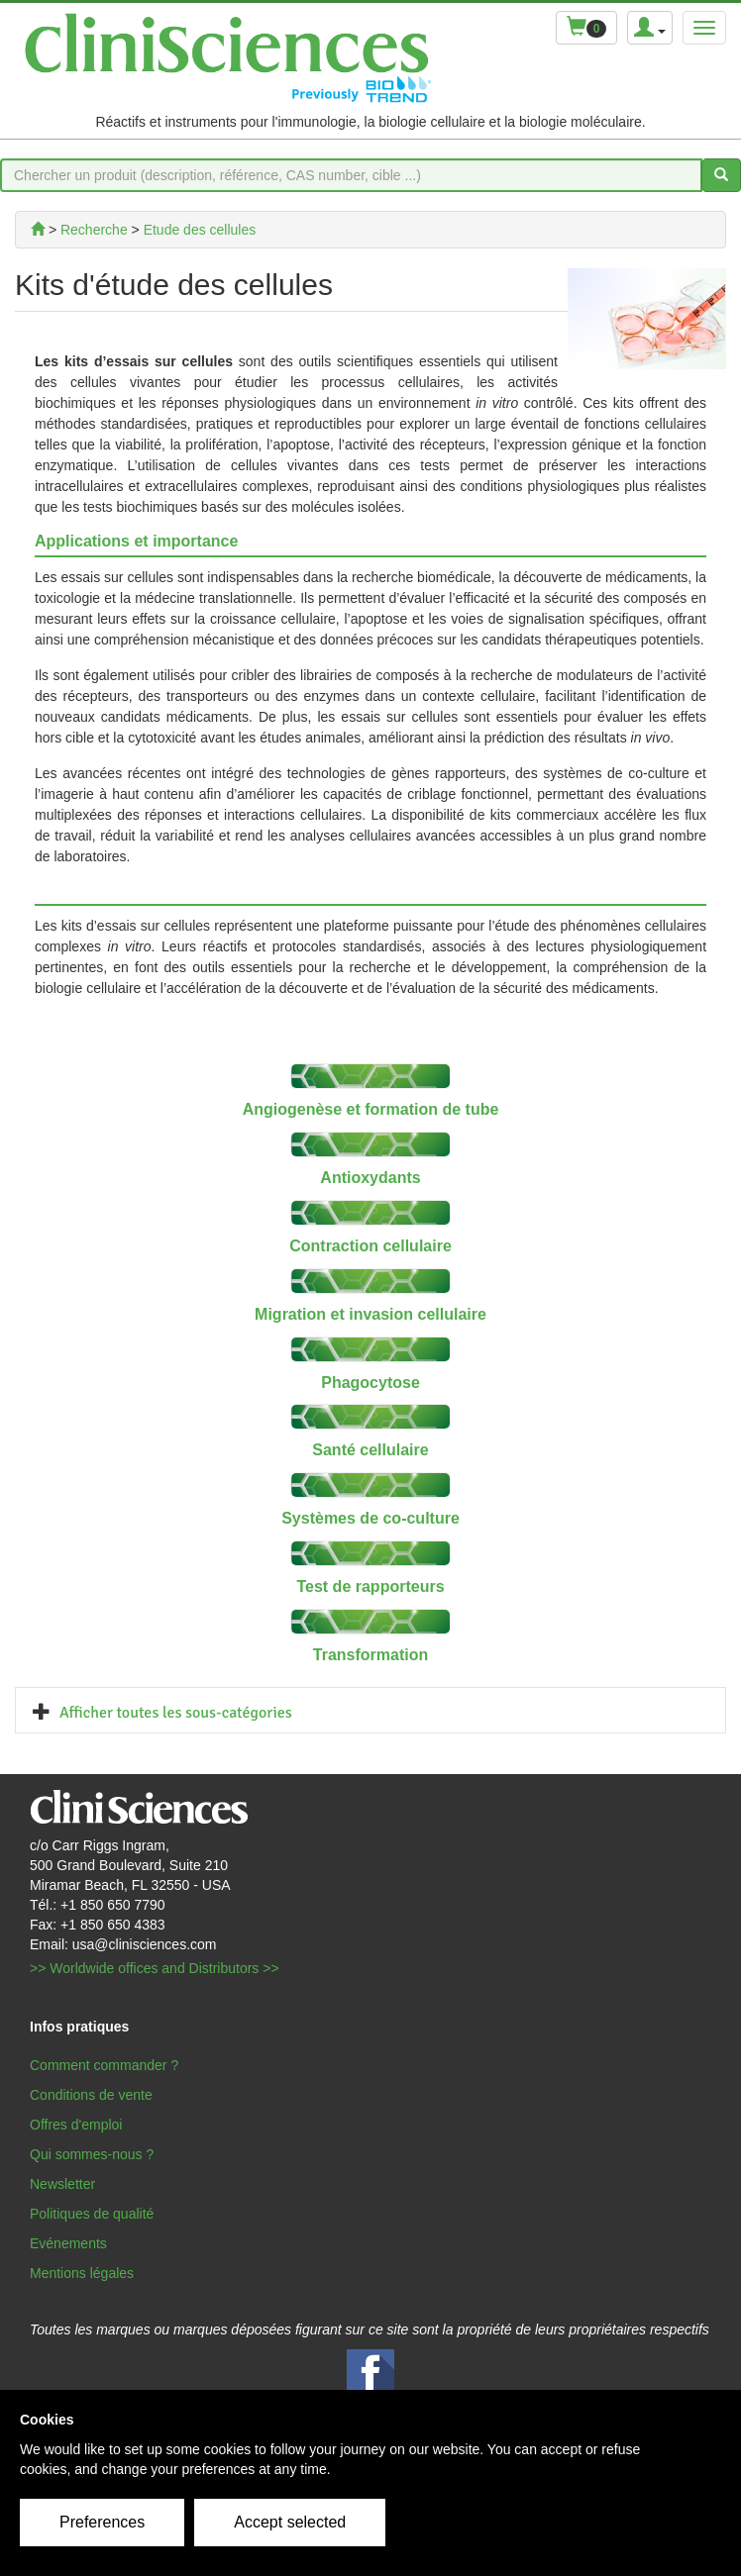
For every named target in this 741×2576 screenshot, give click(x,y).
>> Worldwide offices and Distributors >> (154, 1968)
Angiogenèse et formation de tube (371, 1109)
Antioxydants (370, 1177)
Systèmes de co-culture (370, 1518)
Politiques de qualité (92, 2214)
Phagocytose (370, 1382)
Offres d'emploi (76, 2124)
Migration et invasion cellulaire (370, 1314)
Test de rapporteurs (370, 1586)
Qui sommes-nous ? (92, 2154)
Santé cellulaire (370, 1449)
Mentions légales (82, 2273)
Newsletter (62, 2184)
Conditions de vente (91, 2095)
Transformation (370, 1654)
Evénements (68, 2243)
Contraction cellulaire (370, 1246)
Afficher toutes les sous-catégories (175, 1713)
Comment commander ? (104, 2065)
